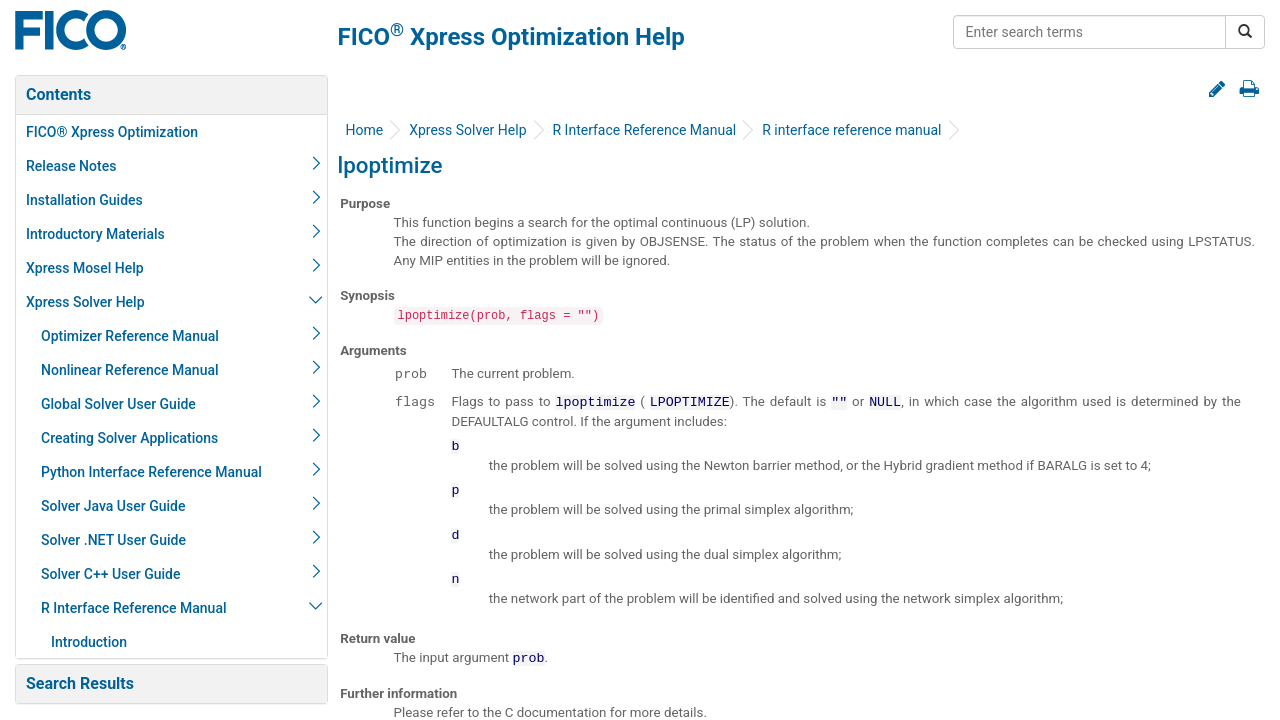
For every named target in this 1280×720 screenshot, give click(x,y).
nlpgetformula (105, 370)
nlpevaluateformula (121, 336)
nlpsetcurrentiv (108, 608)
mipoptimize (100, 166)
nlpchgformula (106, 234)
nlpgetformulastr (113, 438)
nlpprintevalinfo (110, 574)
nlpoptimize (97, 506)
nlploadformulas (112, 472)
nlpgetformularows (120, 404)
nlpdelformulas (108, 302)
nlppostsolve (101, 540)
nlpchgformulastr (115, 268)
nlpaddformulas (110, 200)
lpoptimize (94, 132)
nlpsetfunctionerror (121, 642)
